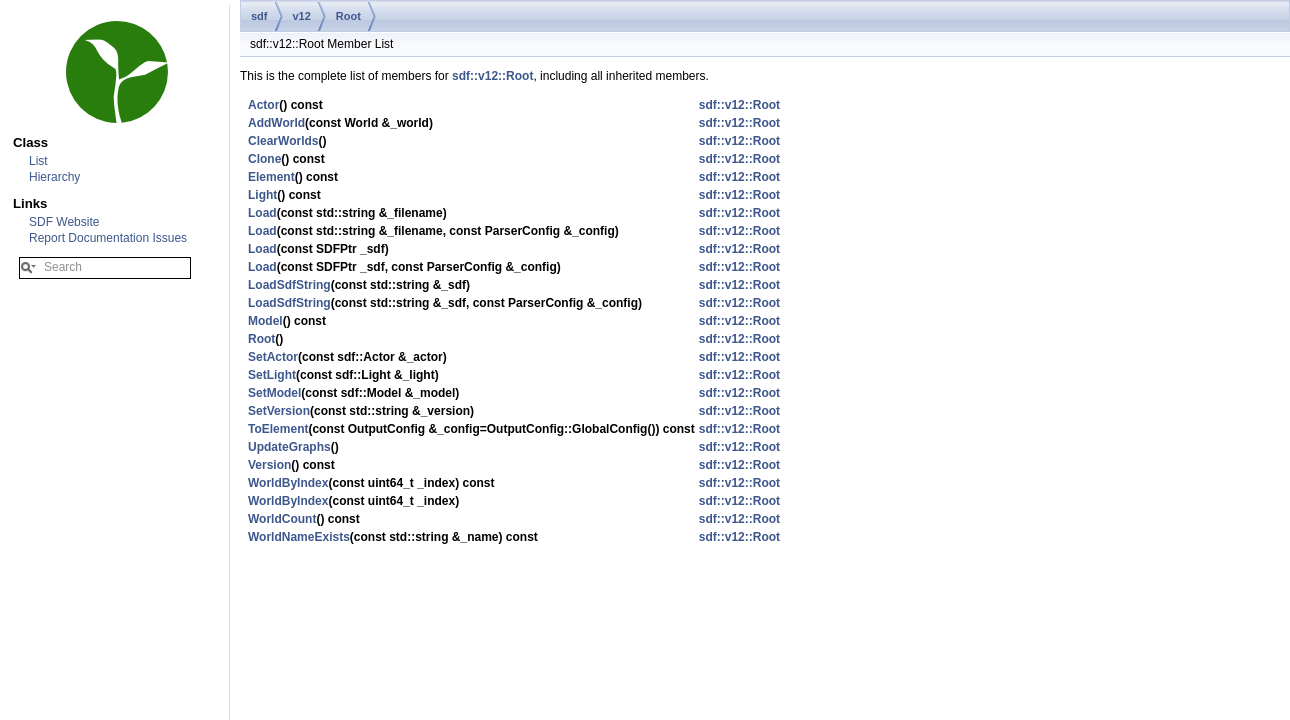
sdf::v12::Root (492, 76)
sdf (259, 16)
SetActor (273, 357)
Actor (263, 105)
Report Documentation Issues (108, 238)
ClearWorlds (283, 141)
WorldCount (282, 519)
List (38, 161)
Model (265, 321)
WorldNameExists (299, 537)
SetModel (274, 393)
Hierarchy (54, 177)
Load (262, 213)
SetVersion (279, 411)
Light (262, 195)
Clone (264, 159)
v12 (302, 16)
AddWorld (276, 123)
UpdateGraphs (289, 447)
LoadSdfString (289, 285)
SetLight (272, 375)
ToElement (278, 429)
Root (348, 16)
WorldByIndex (288, 483)
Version (269, 465)
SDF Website (64, 222)
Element (271, 177)
